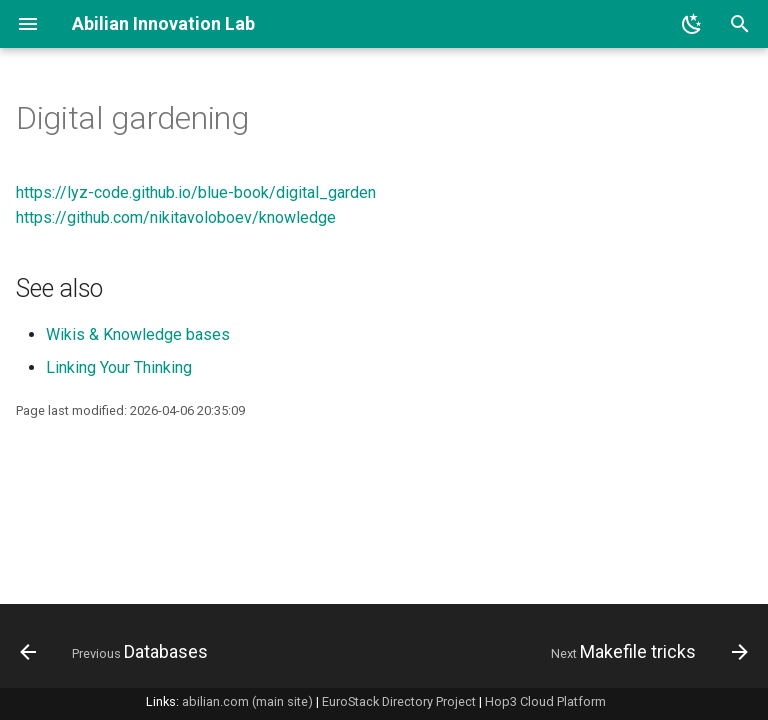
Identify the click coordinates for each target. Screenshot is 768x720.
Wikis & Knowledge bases (138, 334)
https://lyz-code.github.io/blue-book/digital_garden (196, 192)
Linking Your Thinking (119, 367)
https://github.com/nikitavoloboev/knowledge (176, 217)
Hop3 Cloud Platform (545, 701)
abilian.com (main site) (247, 701)
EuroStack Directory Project (399, 701)
